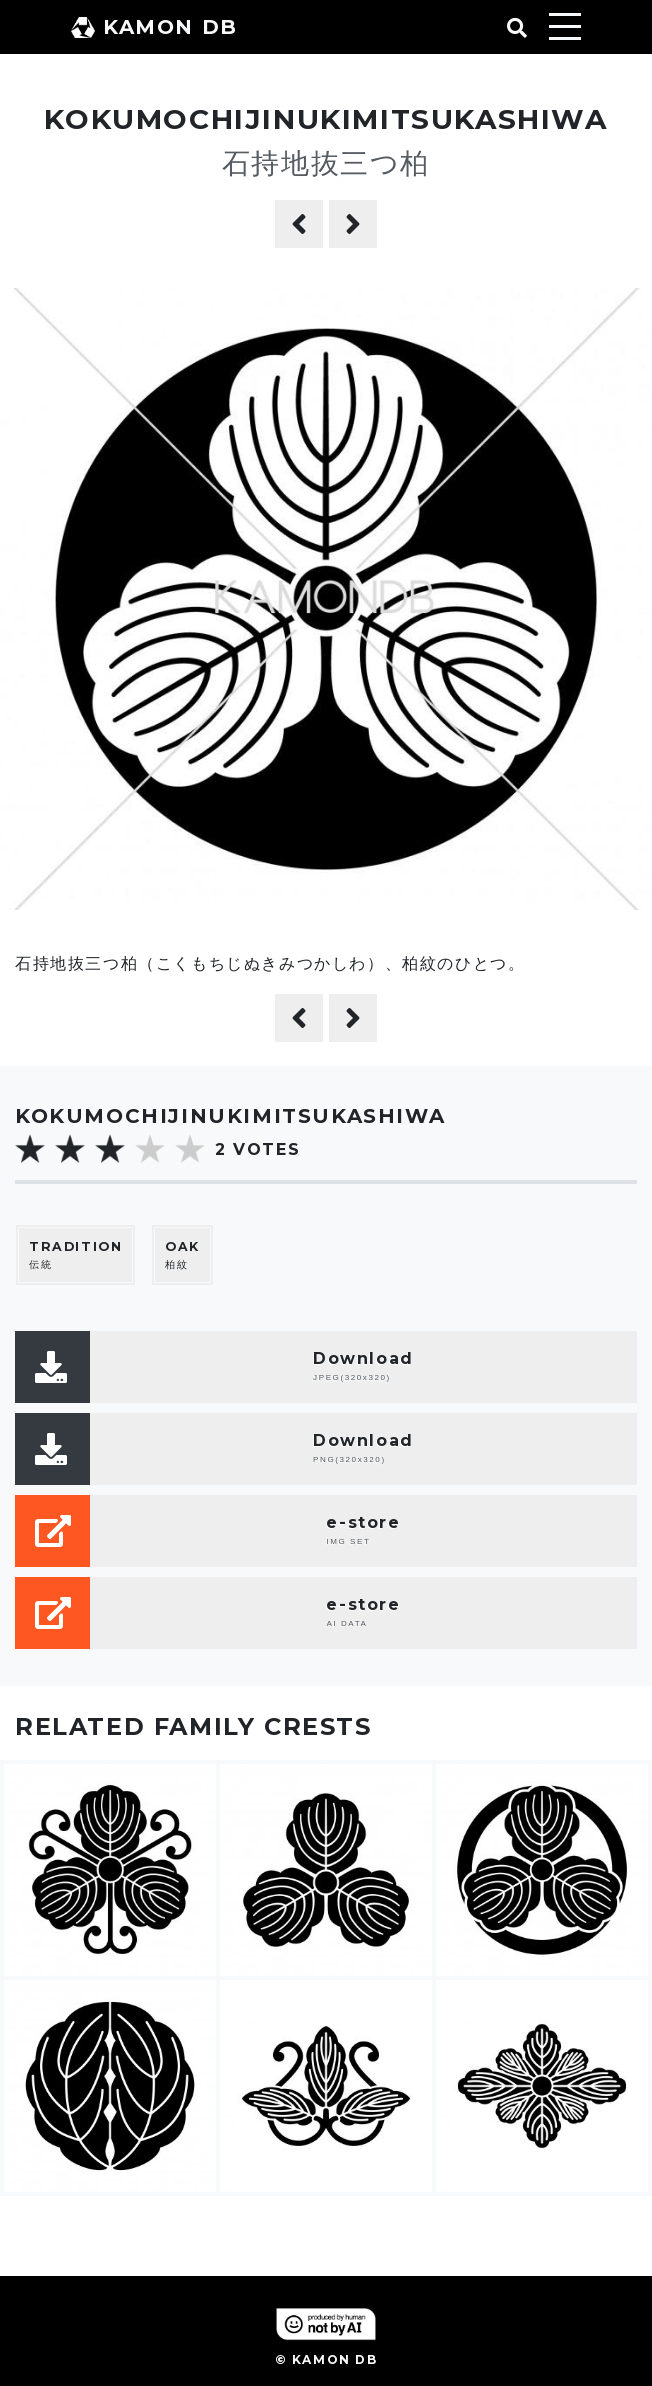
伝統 (75, 1254)
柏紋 (182, 1254)
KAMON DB (154, 27)
